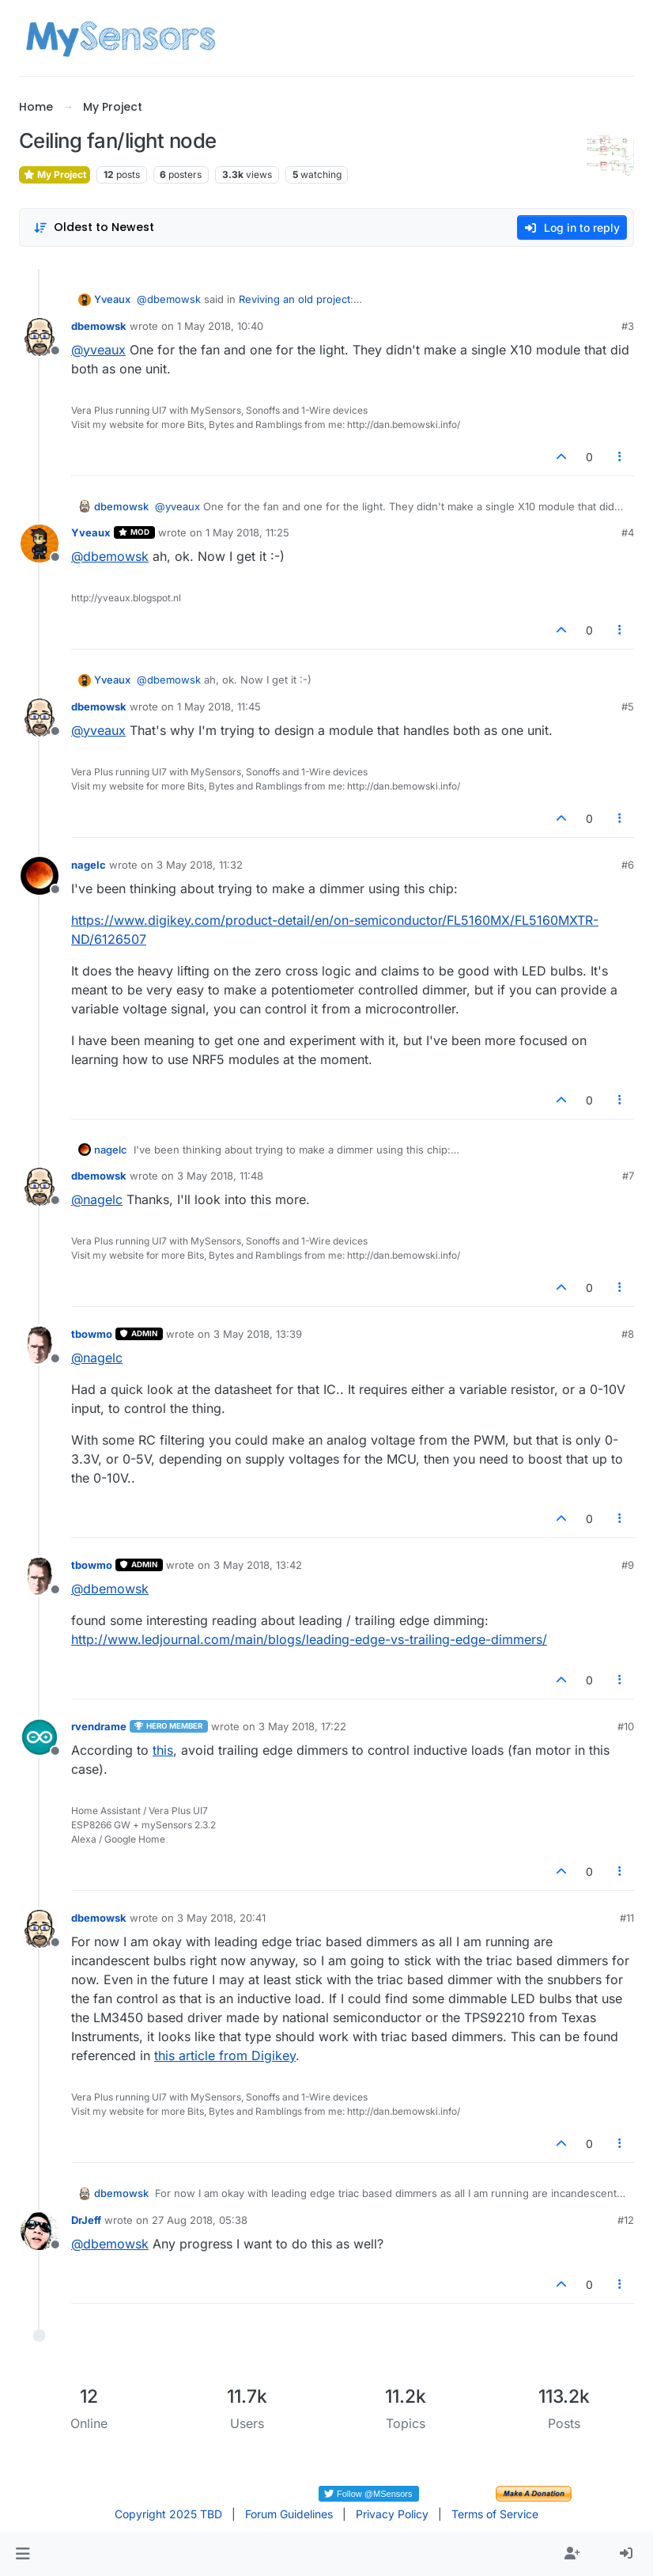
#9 (627, 1565)
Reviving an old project (294, 299)
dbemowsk (98, 326)
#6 (627, 864)
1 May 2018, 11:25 (247, 532)
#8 (627, 1334)
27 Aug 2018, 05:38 (199, 2220)
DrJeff (86, 2220)
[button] (22, 2554)
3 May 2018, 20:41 (221, 1917)
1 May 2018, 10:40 (220, 326)
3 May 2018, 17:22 (302, 1726)
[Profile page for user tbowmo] (40, 1345)
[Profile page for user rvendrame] (40, 1737)
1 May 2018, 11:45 (219, 706)
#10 (625, 1726)
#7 (628, 1175)
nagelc (88, 864)
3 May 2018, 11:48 (220, 1175)
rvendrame (98, 1726)
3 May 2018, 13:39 (257, 1334)
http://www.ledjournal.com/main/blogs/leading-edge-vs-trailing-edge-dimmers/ (309, 1639)
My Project (54, 174)
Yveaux (112, 299)
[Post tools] (620, 457)
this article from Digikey (225, 2055)
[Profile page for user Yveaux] (40, 544)
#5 (627, 706)
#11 (627, 1917)
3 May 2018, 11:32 (200, 864)
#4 (627, 532)
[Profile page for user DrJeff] (40, 2231)
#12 (625, 2220)
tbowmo (91, 1334)
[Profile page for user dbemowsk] (40, 337)
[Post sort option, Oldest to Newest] (93, 227)
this (163, 1750)
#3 (627, 326)
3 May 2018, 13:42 (257, 1565)
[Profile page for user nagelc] (40, 876)
